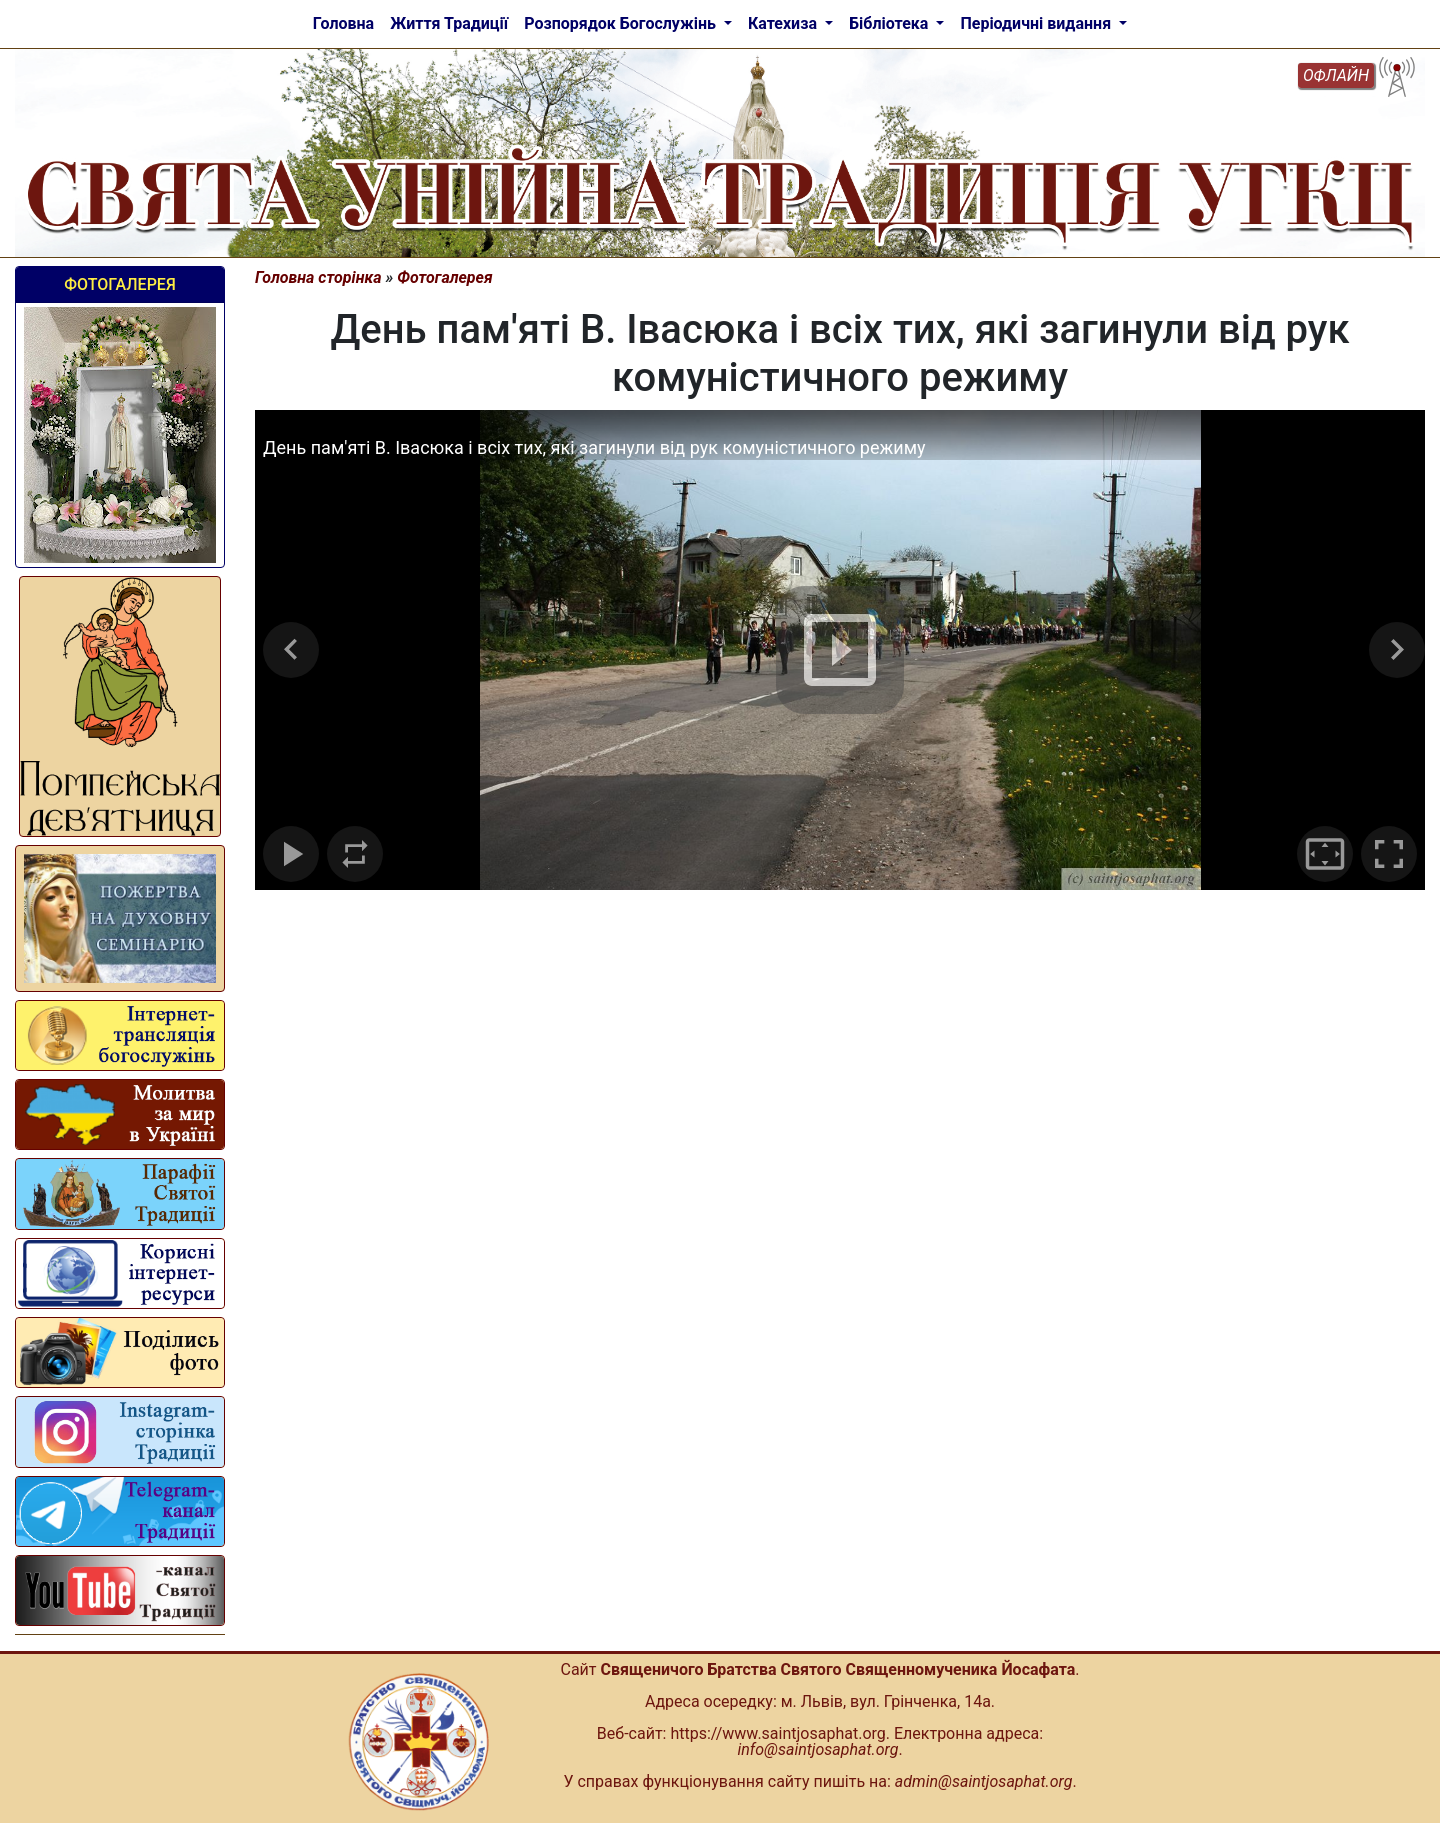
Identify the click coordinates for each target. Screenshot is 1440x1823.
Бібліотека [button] (890, 23)
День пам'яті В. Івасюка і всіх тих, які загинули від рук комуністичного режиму (594, 447)
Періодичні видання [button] (1037, 23)
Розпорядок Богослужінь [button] (622, 23)
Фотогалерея (119, 284)
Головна (343, 23)
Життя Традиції (449, 23)
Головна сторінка (318, 277)
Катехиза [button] (784, 23)
